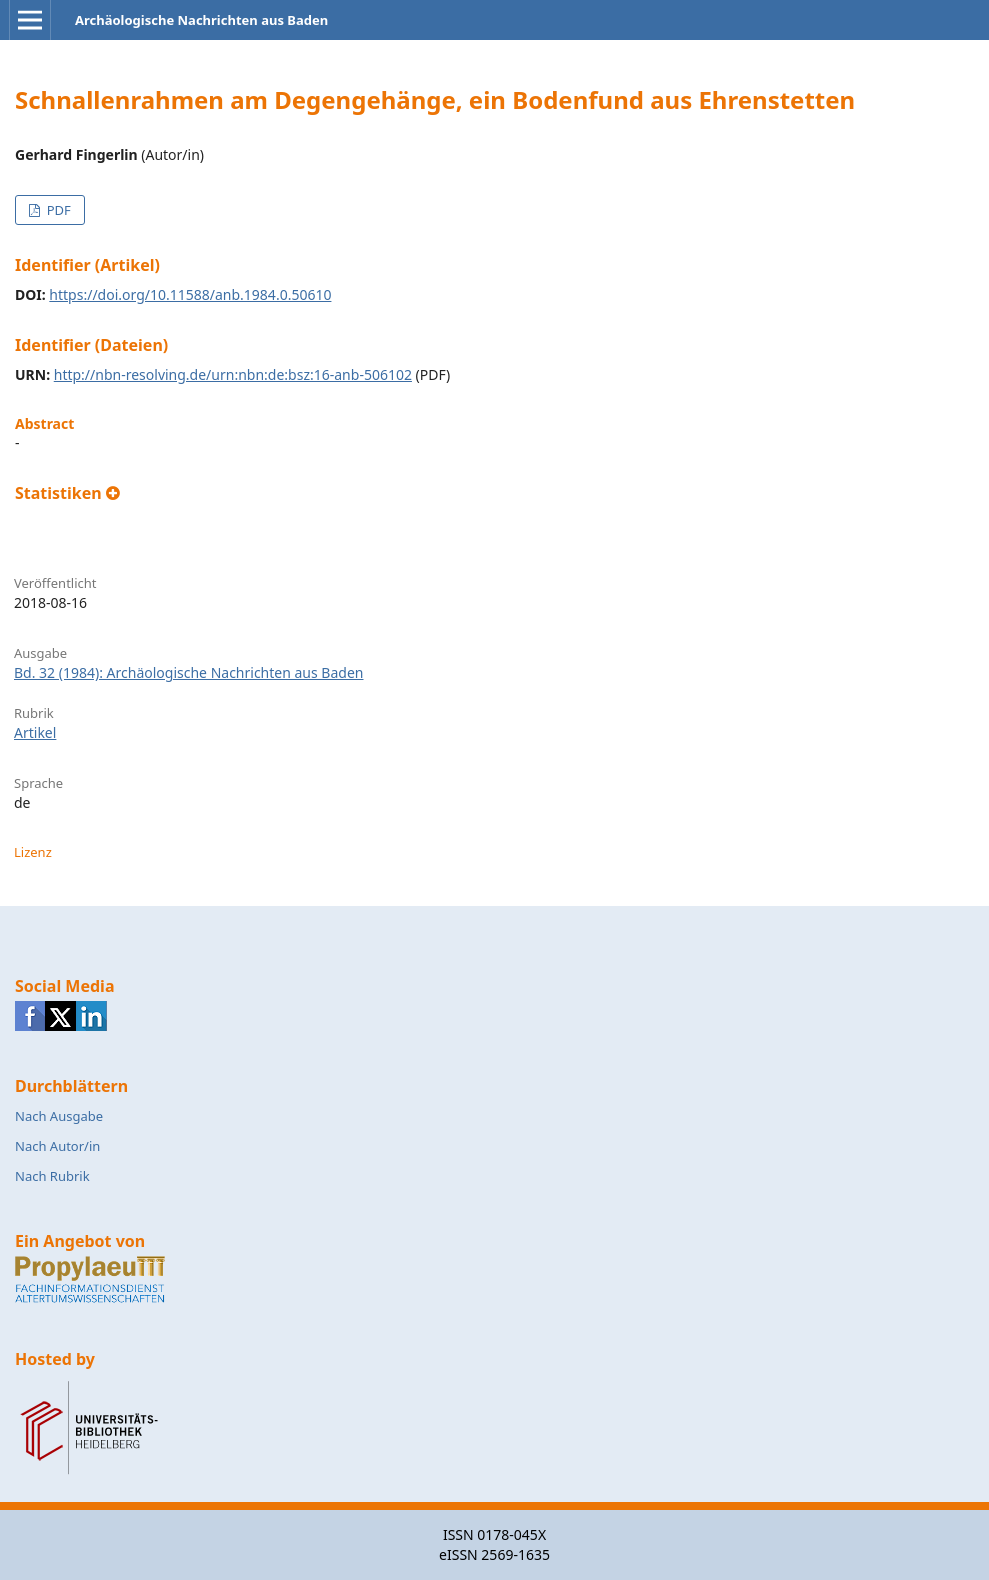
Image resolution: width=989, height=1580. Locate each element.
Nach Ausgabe (59, 1116)
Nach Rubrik (52, 1176)
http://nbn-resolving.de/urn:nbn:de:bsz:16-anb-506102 (233, 374)
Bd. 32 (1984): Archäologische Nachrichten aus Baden (188, 672)
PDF (56, 210)
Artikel (35, 732)
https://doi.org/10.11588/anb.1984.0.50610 (190, 294)
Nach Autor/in (57, 1146)
